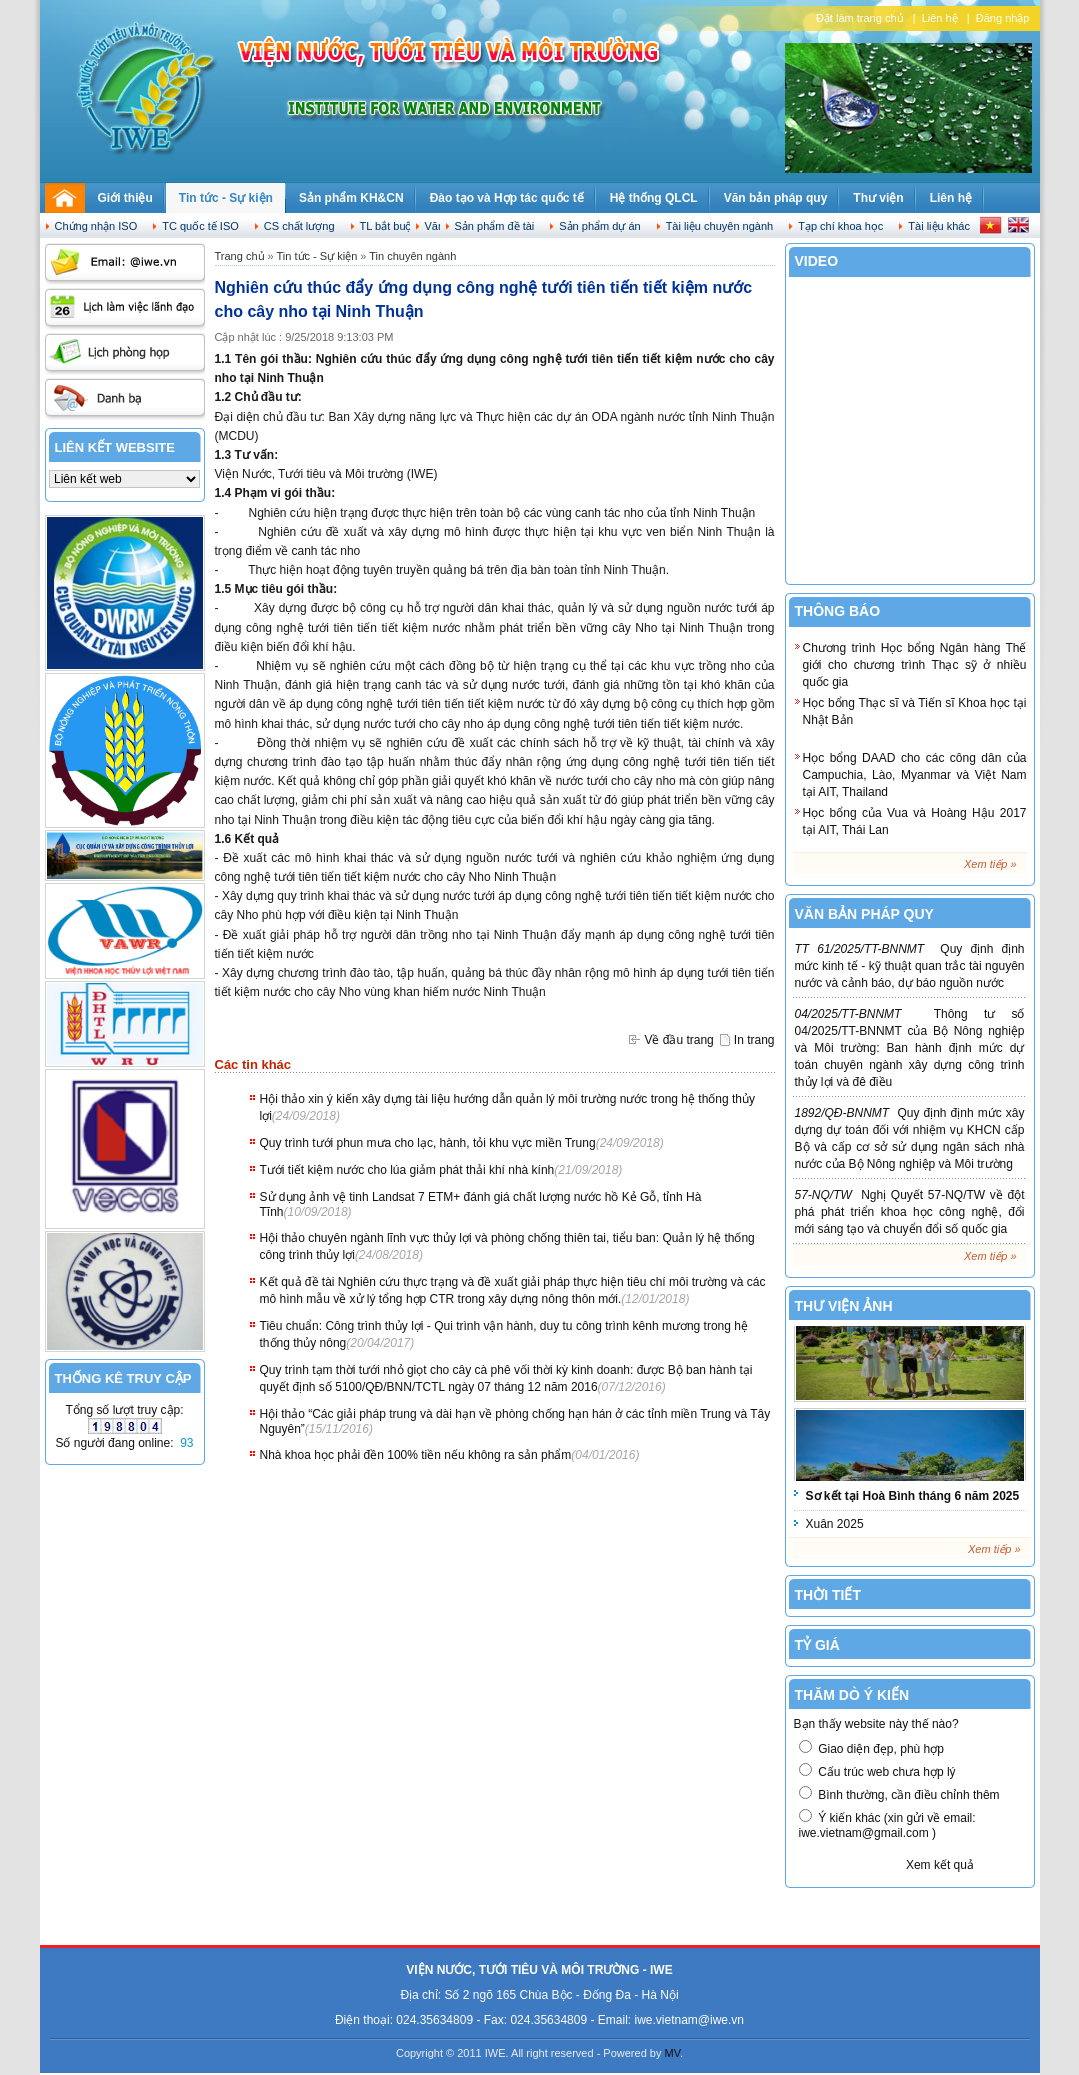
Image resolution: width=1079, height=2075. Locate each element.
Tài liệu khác (939, 226)
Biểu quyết (847, 1865)
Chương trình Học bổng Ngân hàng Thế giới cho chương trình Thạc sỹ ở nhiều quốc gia (915, 665)
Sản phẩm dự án (599, 226)
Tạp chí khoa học (840, 226)
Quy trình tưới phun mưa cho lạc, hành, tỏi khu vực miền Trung (428, 1143)
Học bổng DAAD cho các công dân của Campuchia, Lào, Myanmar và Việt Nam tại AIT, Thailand (915, 775)
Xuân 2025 (835, 1524)
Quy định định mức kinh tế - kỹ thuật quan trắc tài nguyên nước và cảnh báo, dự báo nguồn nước (910, 966)
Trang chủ (240, 256)
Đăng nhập (1003, 18)
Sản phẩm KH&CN (351, 198)
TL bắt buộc (389, 226)
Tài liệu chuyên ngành (720, 226)
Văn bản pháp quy (776, 198)
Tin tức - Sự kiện (226, 198)
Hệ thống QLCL (654, 198)
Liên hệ (940, 18)
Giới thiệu (125, 198)
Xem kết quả (940, 1865)
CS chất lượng (299, 226)
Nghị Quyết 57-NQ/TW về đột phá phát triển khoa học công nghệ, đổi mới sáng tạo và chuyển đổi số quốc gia (910, 1212)
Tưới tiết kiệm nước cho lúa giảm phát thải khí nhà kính (407, 1170)
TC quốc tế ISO (200, 226)
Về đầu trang (678, 1040)
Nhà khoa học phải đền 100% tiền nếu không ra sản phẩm (416, 1455)
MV (673, 2053)
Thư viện (878, 198)
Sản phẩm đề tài (495, 226)
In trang (754, 1040)
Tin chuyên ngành (412, 256)
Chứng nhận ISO (96, 226)
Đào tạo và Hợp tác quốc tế (507, 198)
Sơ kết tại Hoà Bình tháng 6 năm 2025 (913, 1496)
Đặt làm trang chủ (860, 18)
